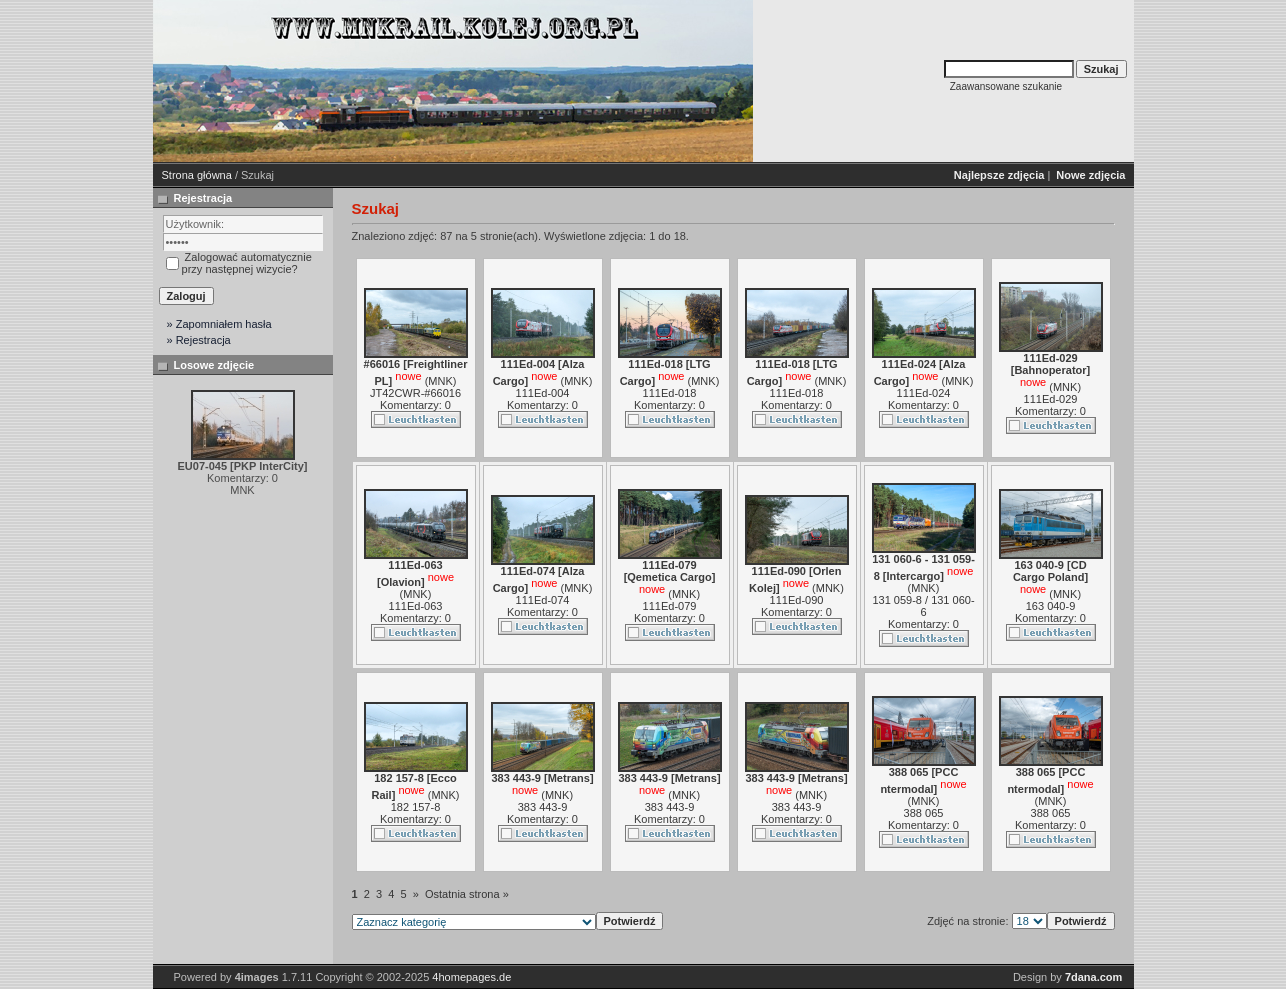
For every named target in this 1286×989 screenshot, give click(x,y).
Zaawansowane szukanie (1006, 86)
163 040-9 (1051, 606)
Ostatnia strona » (467, 894)
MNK (440, 381)
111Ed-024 (924, 393)
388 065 (924, 813)
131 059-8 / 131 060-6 (923, 606)
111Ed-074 (543, 600)
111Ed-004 (543, 393)
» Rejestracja (199, 340)
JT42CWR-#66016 (415, 393)
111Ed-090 (797, 600)
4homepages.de (471, 977)
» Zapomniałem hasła (219, 324)
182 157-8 (416, 807)
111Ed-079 (670, 606)
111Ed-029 (1051, 399)
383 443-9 (543, 807)
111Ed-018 (670, 393)
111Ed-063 (416, 606)
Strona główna (197, 175)
